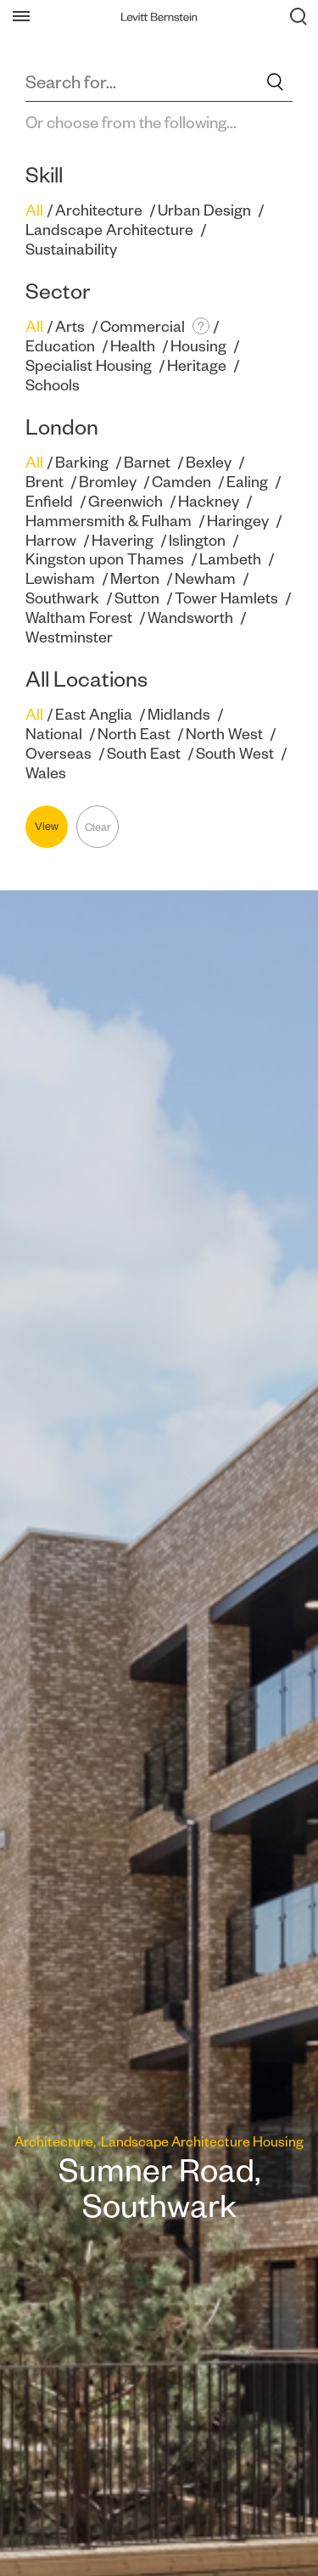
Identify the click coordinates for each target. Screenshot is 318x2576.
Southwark (62, 598)
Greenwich (125, 501)
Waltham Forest (78, 617)
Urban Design (204, 210)
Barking (82, 462)
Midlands (179, 714)
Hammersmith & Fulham (108, 521)
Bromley (108, 482)
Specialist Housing (88, 365)
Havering (122, 540)
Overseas (58, 753)
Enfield (49, 501)
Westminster (69, 637)
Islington (197, 540)
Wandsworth (190, 617)
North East (134, 734)
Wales (45, 773)
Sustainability (71, 249)
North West (224, 734)
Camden (181, 482)
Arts (70, 326)
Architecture (98, 210)
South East (144, 753)
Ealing (247, 482)
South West (235, 753)
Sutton (136, 598)
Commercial (142, 326)
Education (60, 346)
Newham (205, 578)
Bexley (209, 462)
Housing (198, 346)
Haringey (238, 521)
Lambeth (230, 559)
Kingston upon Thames (104, 559)
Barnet (147, 462)
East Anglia (93, 714)
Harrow (50, 540)
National (53, 734)
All (34, 210)
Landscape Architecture (109, 230)
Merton (134, 578)
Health (132, 346)
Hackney (208, 501)
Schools (52, 385)
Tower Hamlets (226, 598)
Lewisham (60, 578)
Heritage (196, 365)
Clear (98, 827)
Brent (44, 482)
